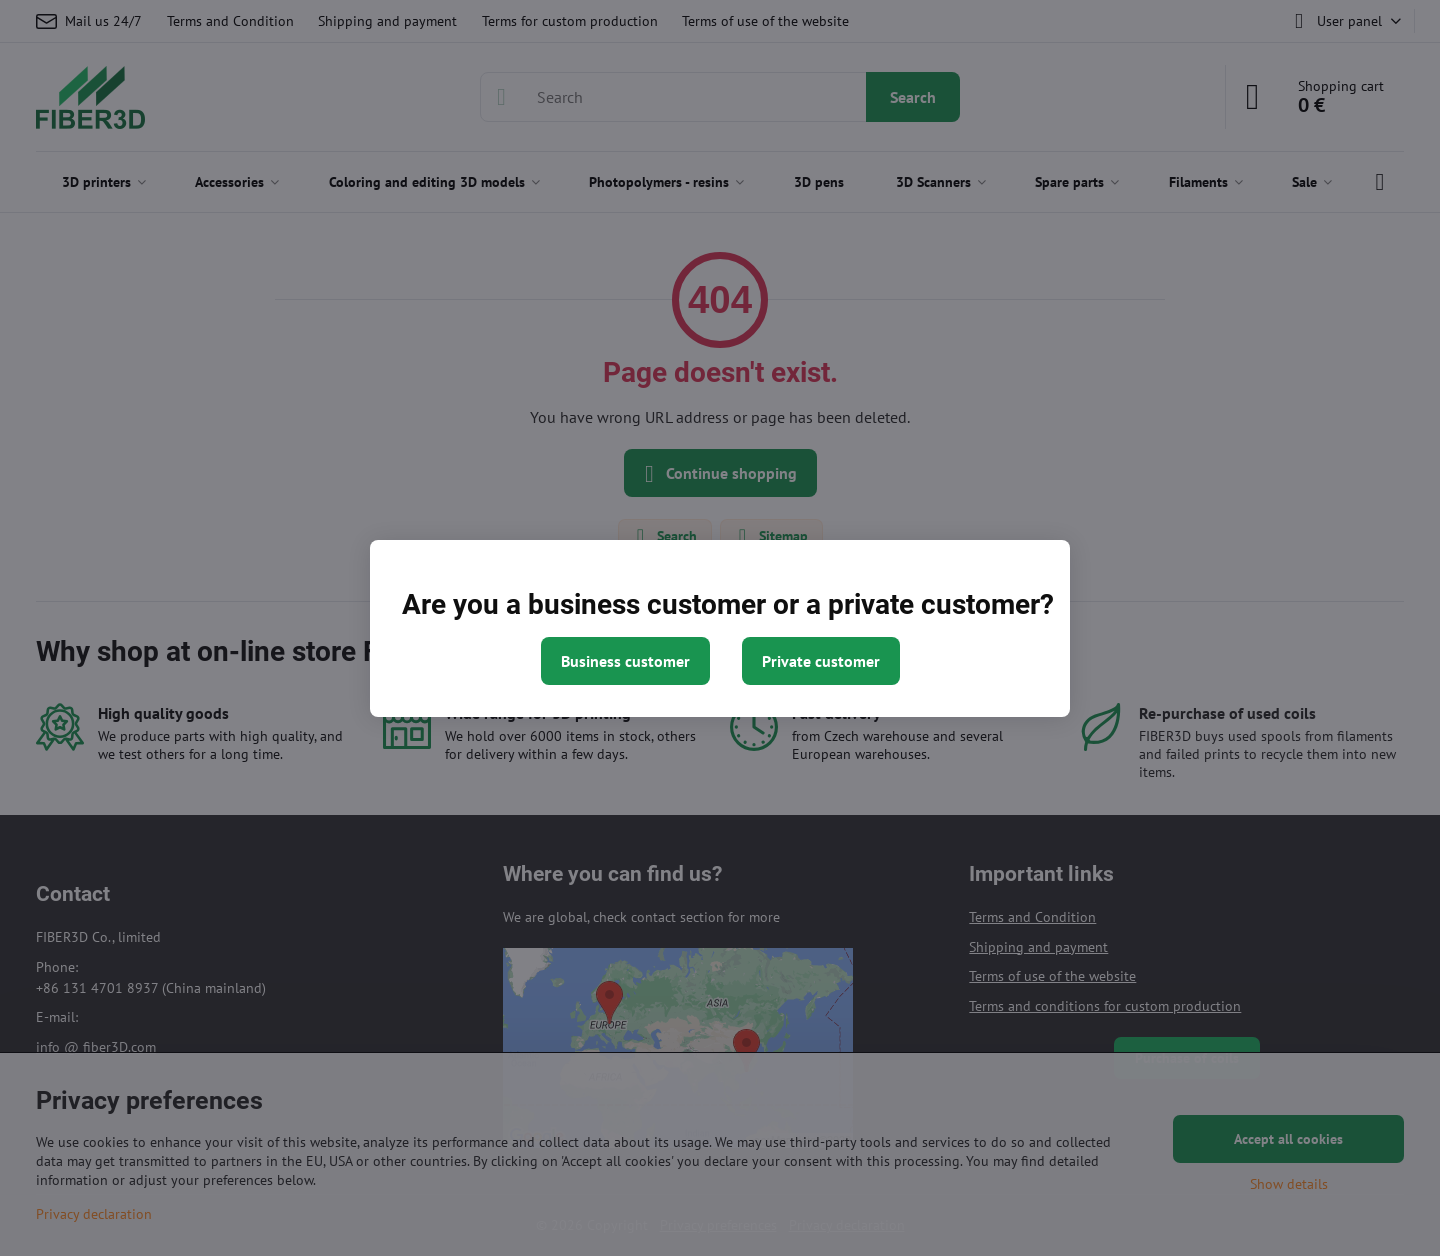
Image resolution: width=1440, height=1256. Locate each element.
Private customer (821, 661)
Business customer (625, 661)
